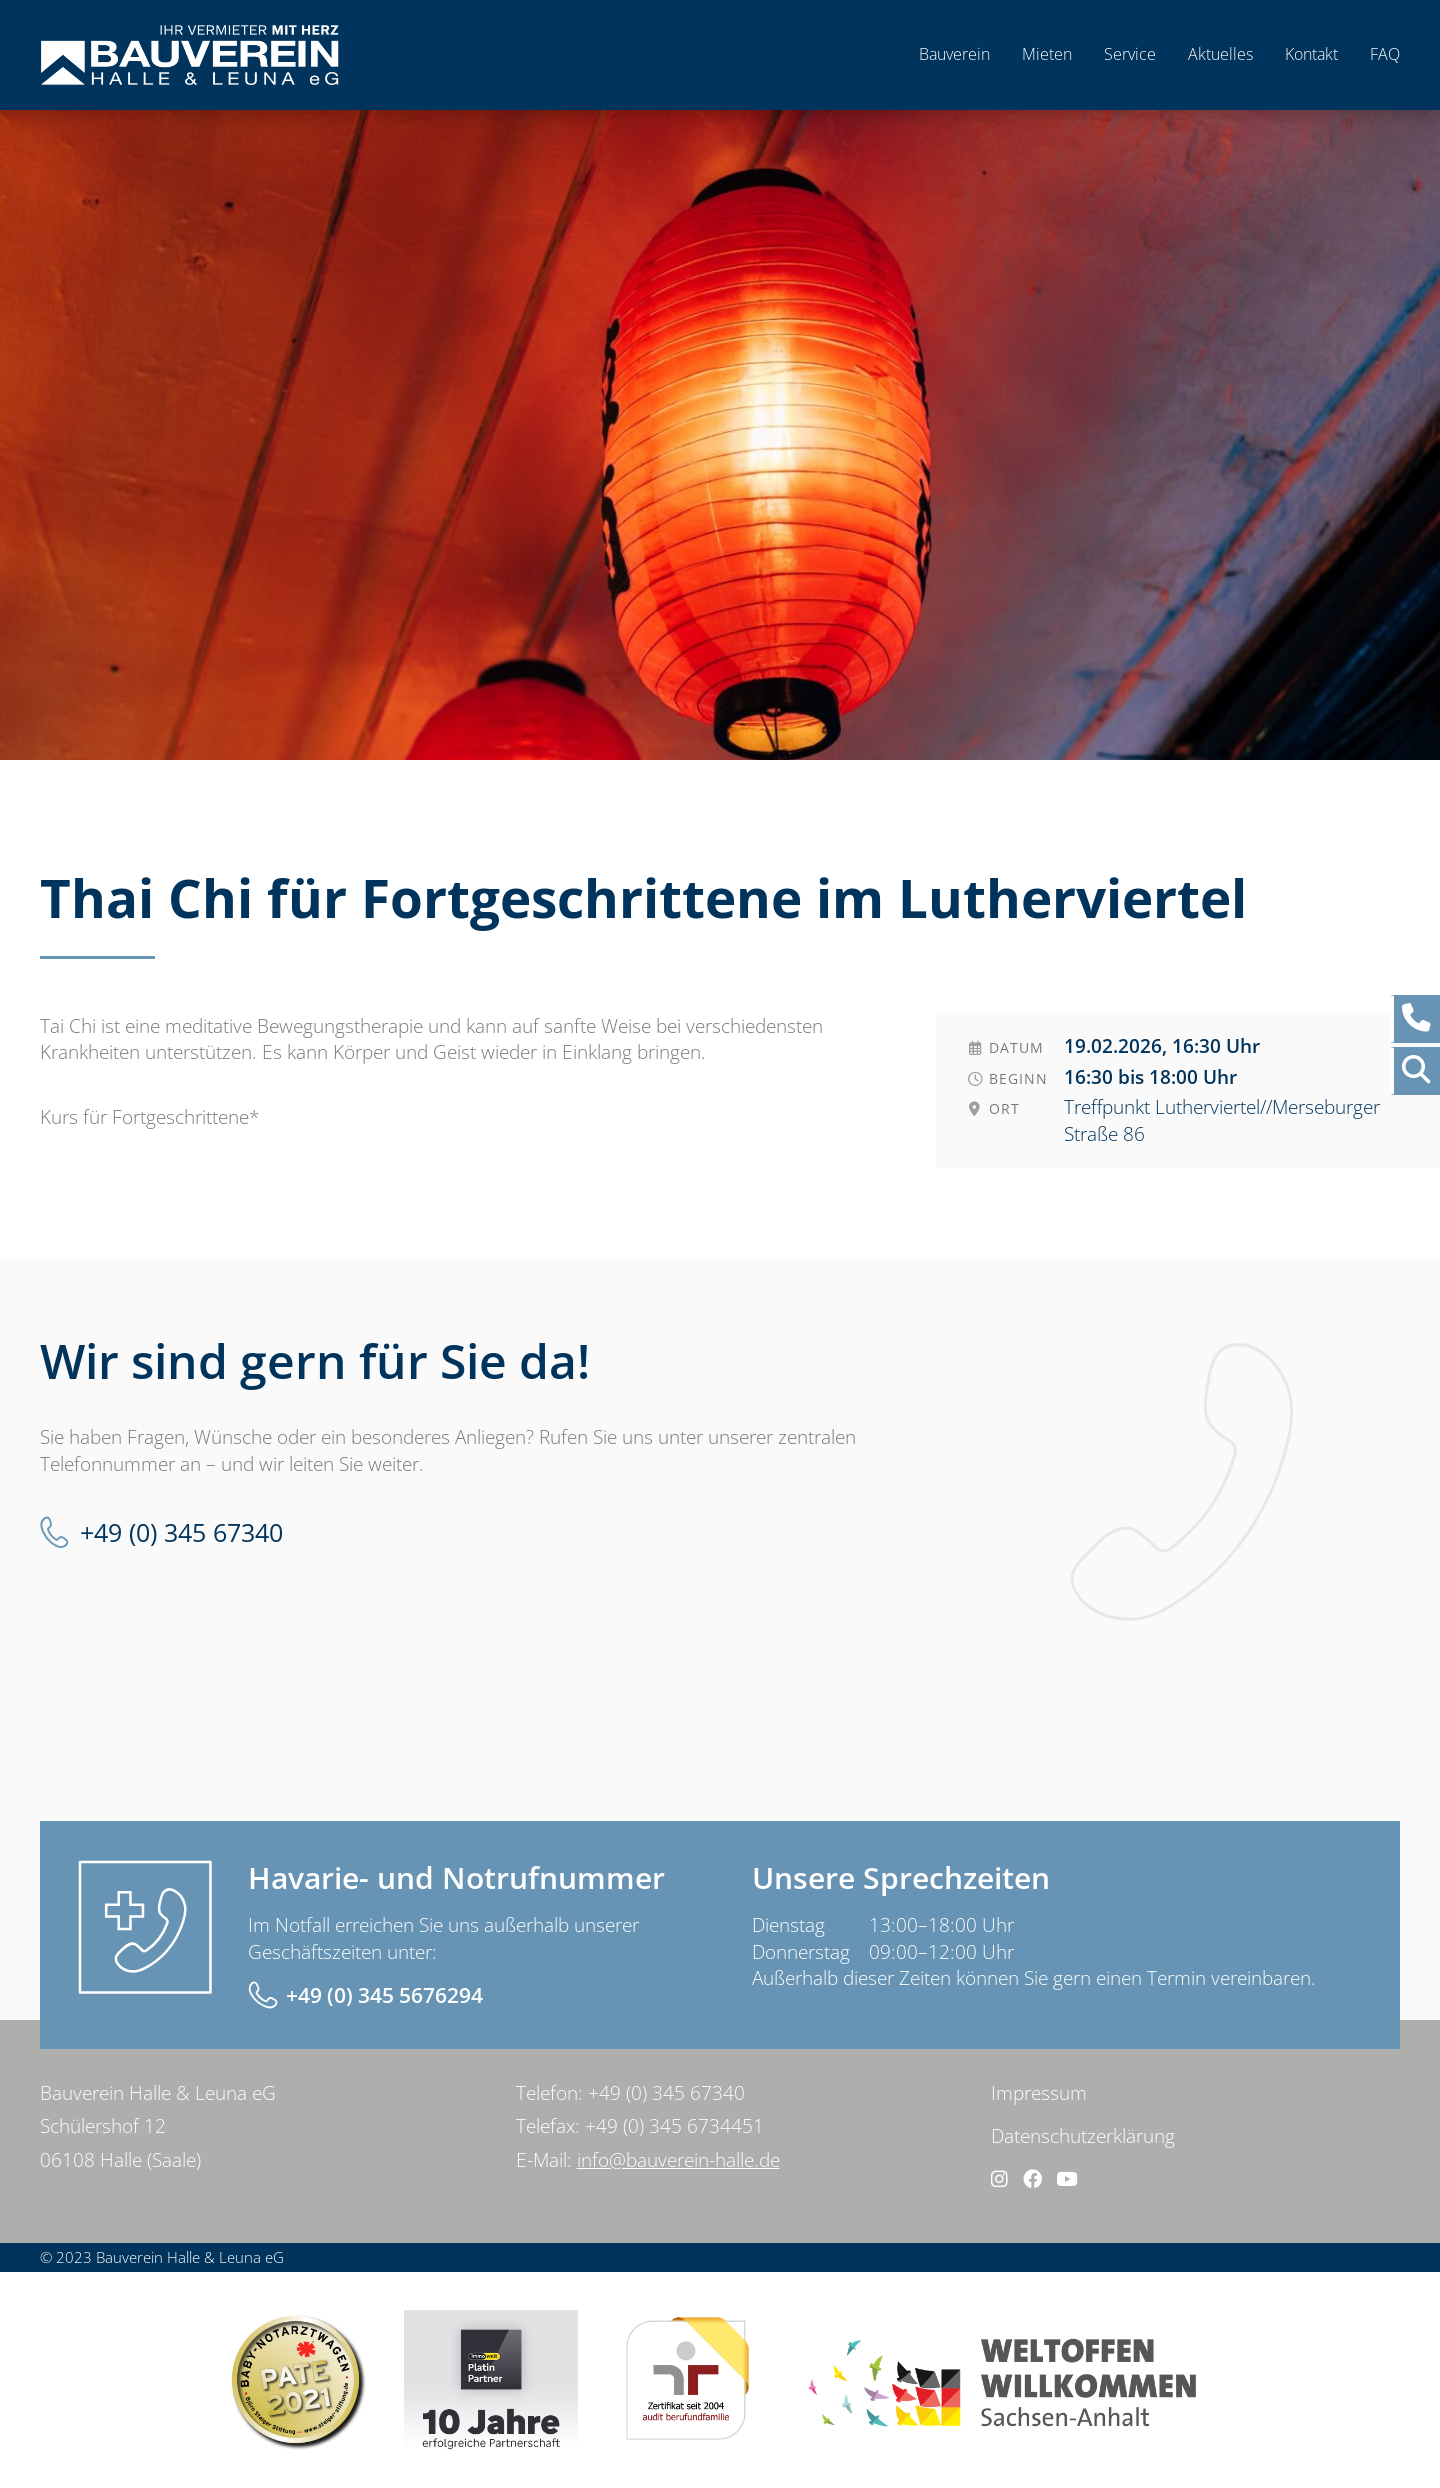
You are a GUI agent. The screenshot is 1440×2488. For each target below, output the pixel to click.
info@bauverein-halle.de (678, 2160)
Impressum (1039, 2093)
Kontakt (1311, 54)
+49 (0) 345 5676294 (384, 1995)
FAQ (1385, 54)
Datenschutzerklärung (1083, 2136)
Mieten (1047, 54)
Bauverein (954, 54)
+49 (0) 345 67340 (181, 1532)
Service (1130, 54)
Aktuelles (1220, 54)
